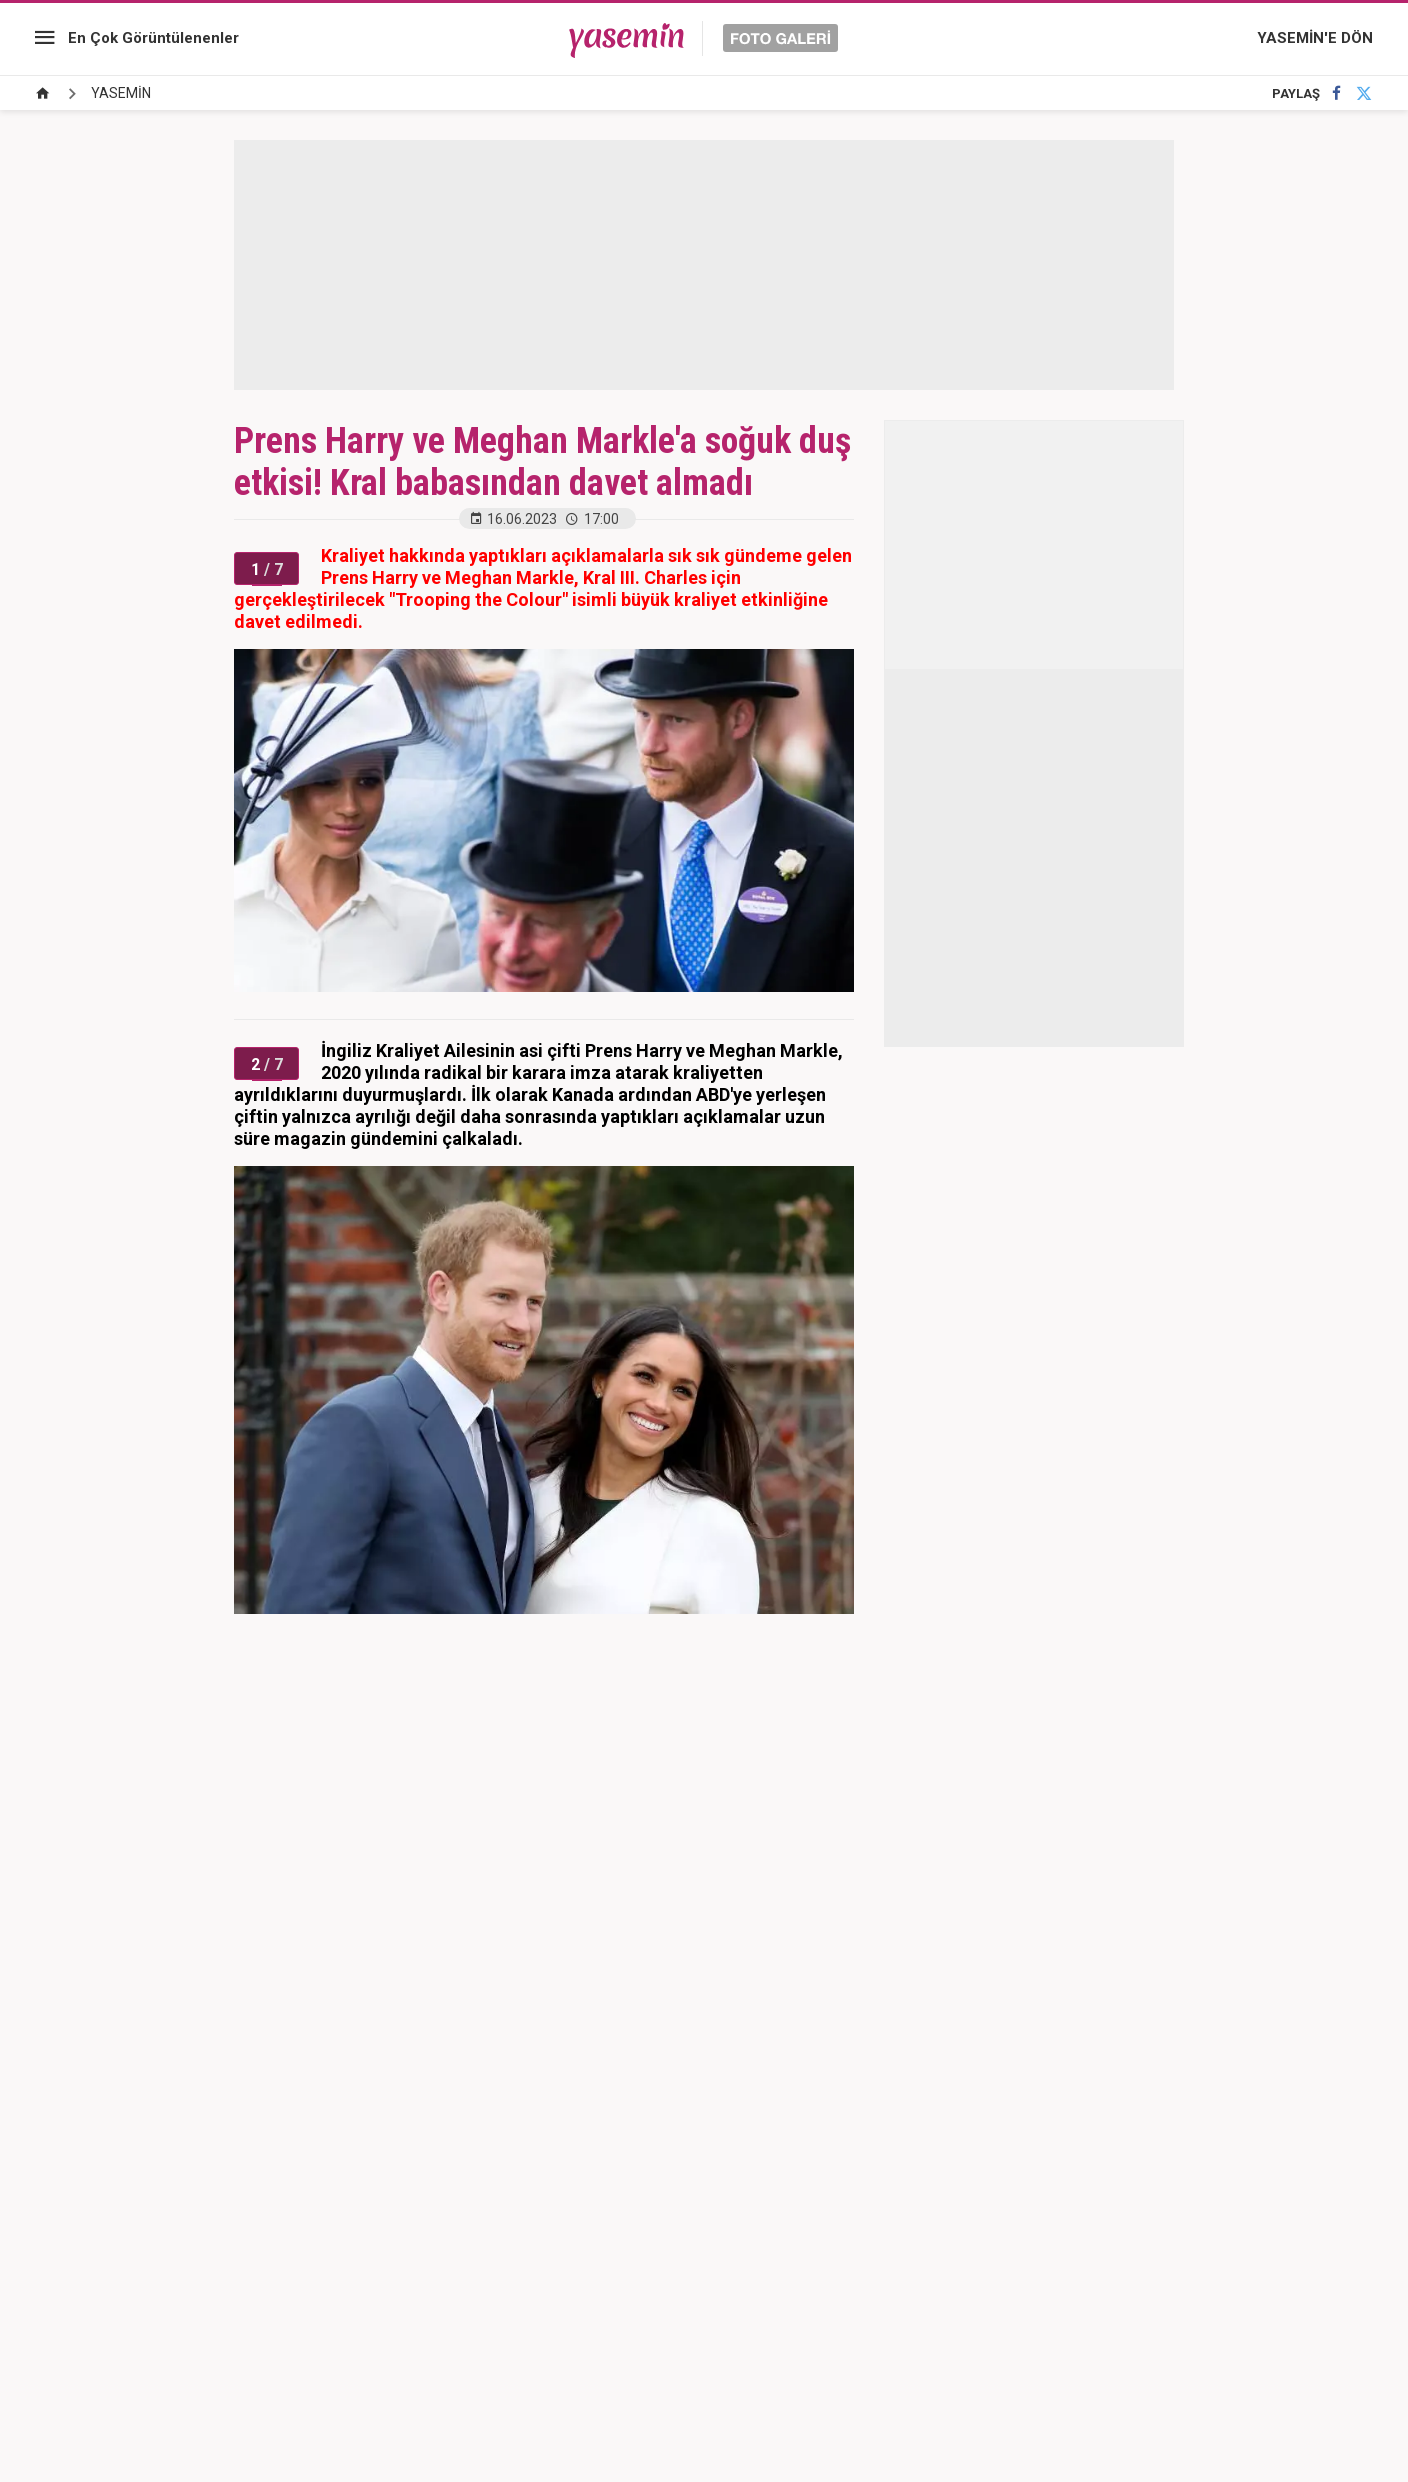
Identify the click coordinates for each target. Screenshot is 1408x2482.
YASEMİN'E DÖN (1315, 38)
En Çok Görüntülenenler (153, 38)
